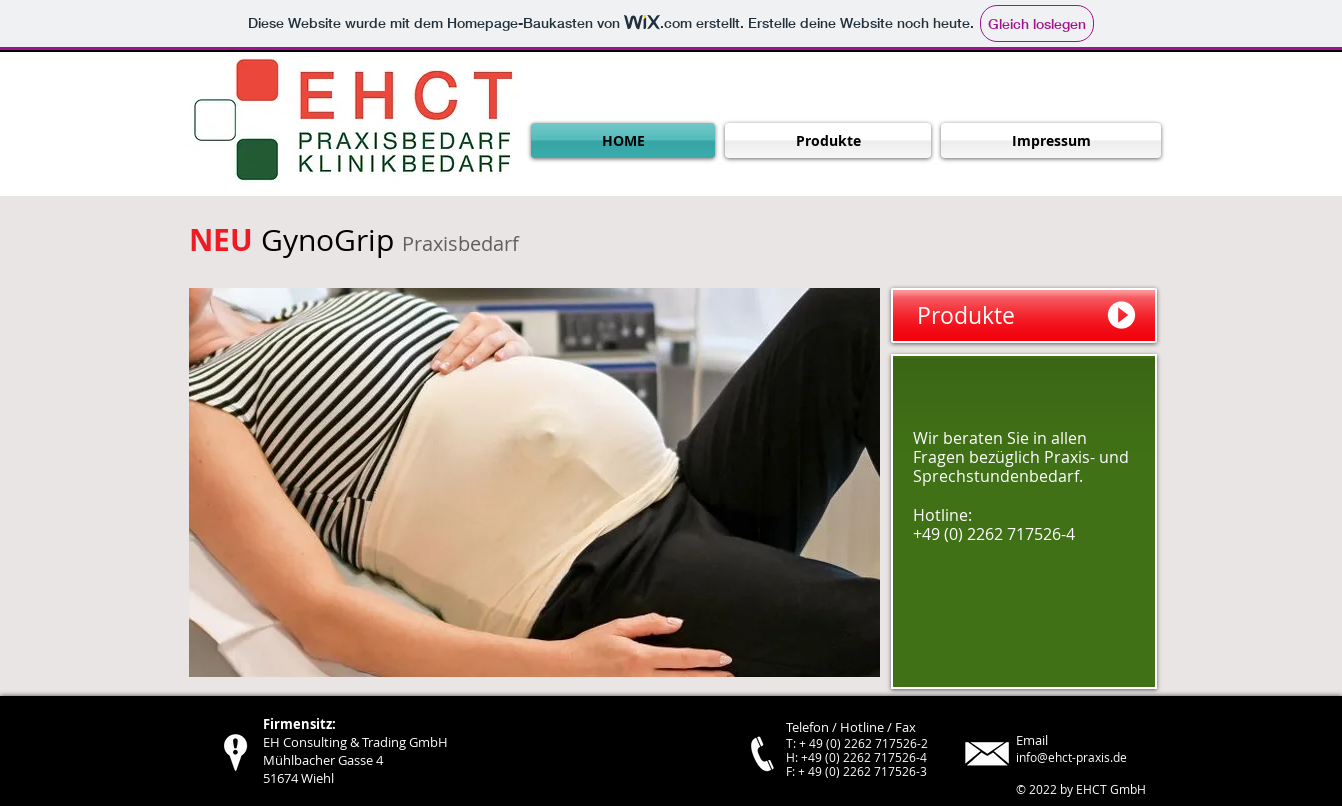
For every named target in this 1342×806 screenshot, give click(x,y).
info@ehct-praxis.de (1071, 757)
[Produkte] (1024, 315)
